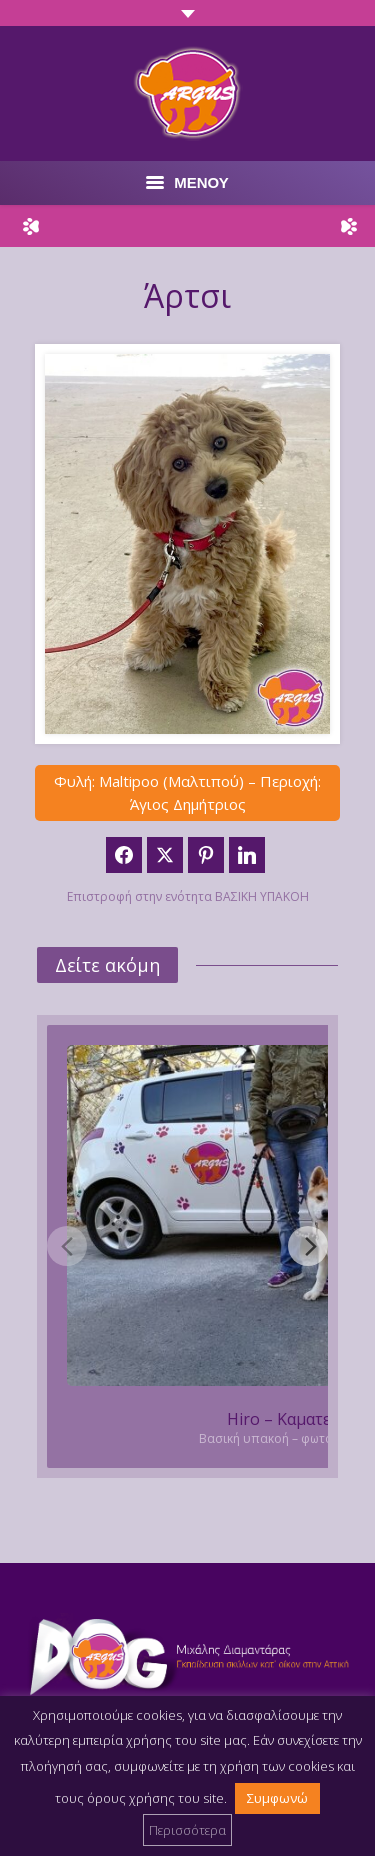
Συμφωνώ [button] (277, 1798)
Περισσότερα (187, 1830)
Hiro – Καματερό (289, 1419)
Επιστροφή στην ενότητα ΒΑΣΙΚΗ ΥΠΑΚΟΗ (188, 896)
